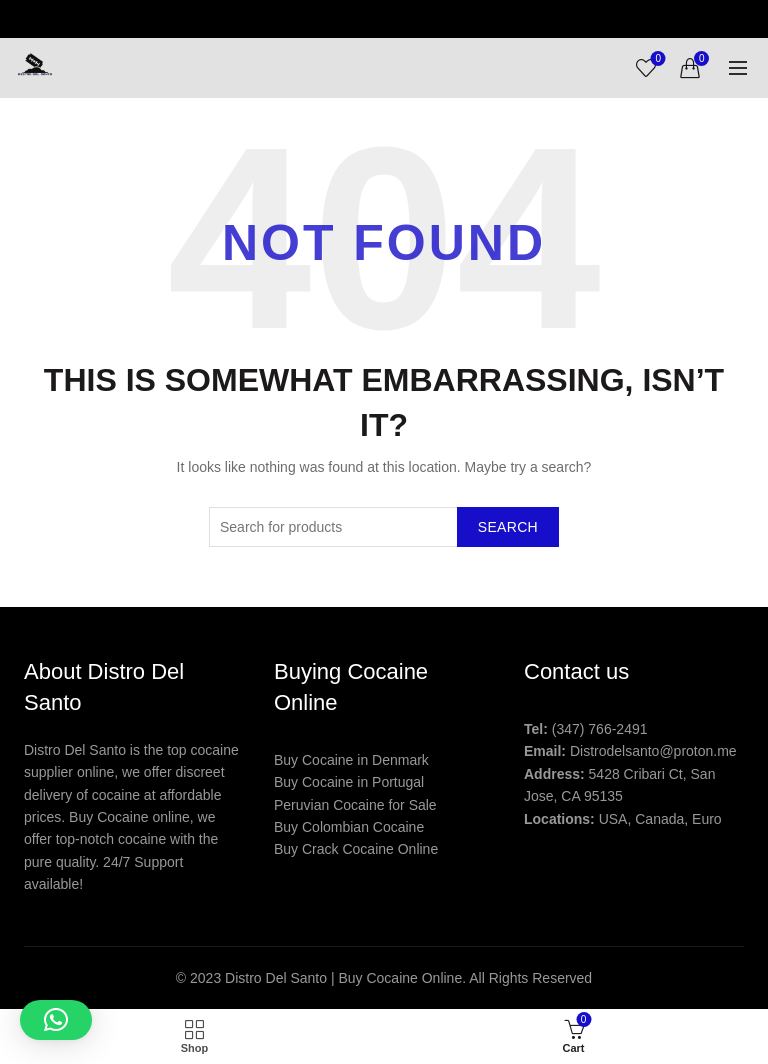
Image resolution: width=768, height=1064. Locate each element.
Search (508, 527)
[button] (56, 1020)
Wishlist (656, 59)
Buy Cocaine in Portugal (349, 782)
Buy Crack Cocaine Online (356, 849)
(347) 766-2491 (600, 729)
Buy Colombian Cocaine (349, 827)
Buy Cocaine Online (400, 978)
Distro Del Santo (278, 978)
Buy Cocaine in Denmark (351, 760)
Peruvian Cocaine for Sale (355, 805)
